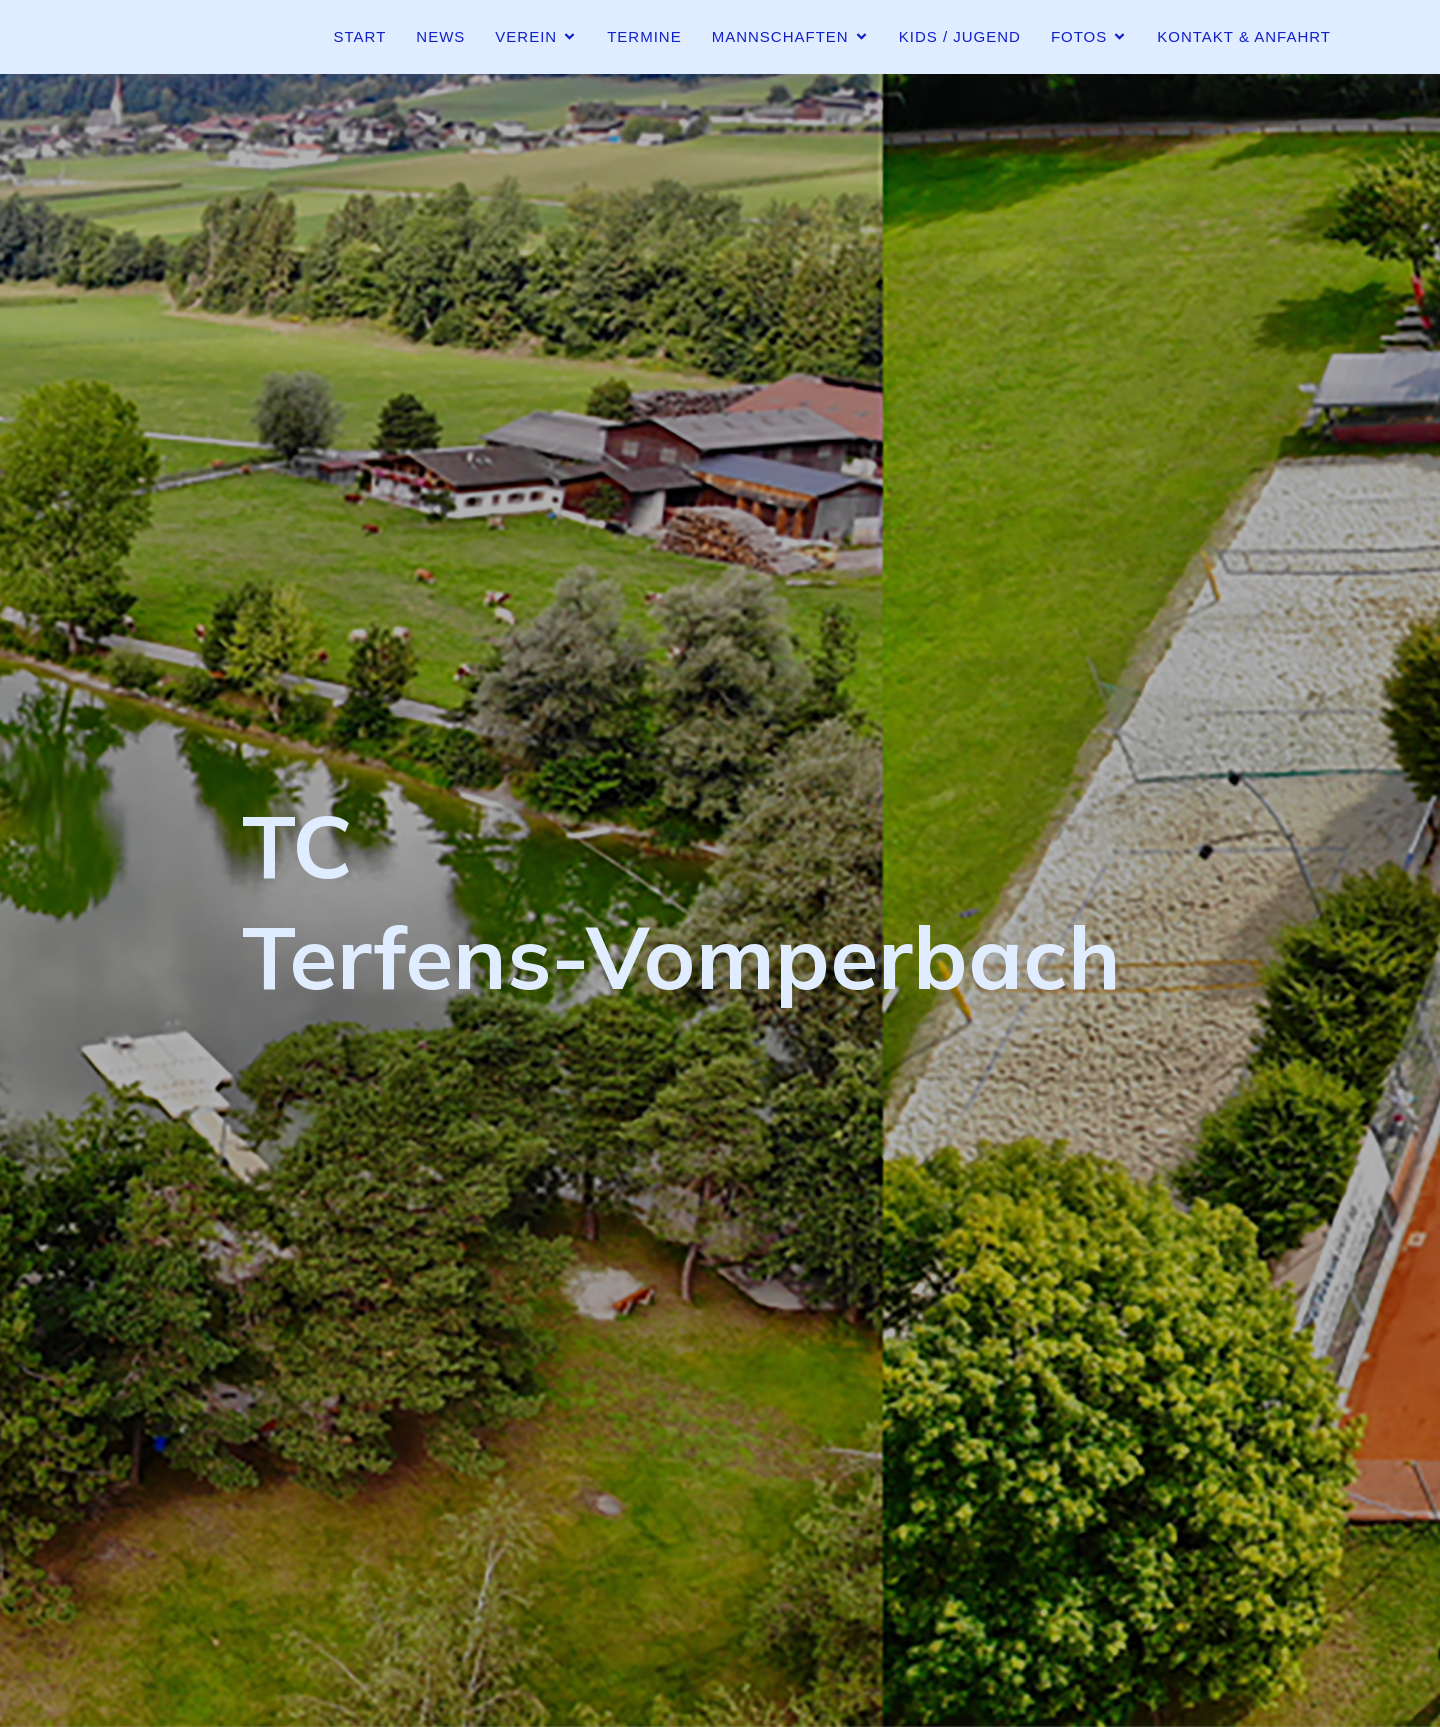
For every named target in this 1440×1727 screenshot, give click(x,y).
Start (360, 36)
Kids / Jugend (960, 36)
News (440, 36)
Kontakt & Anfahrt (1244, 36)
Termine (644, 36)
